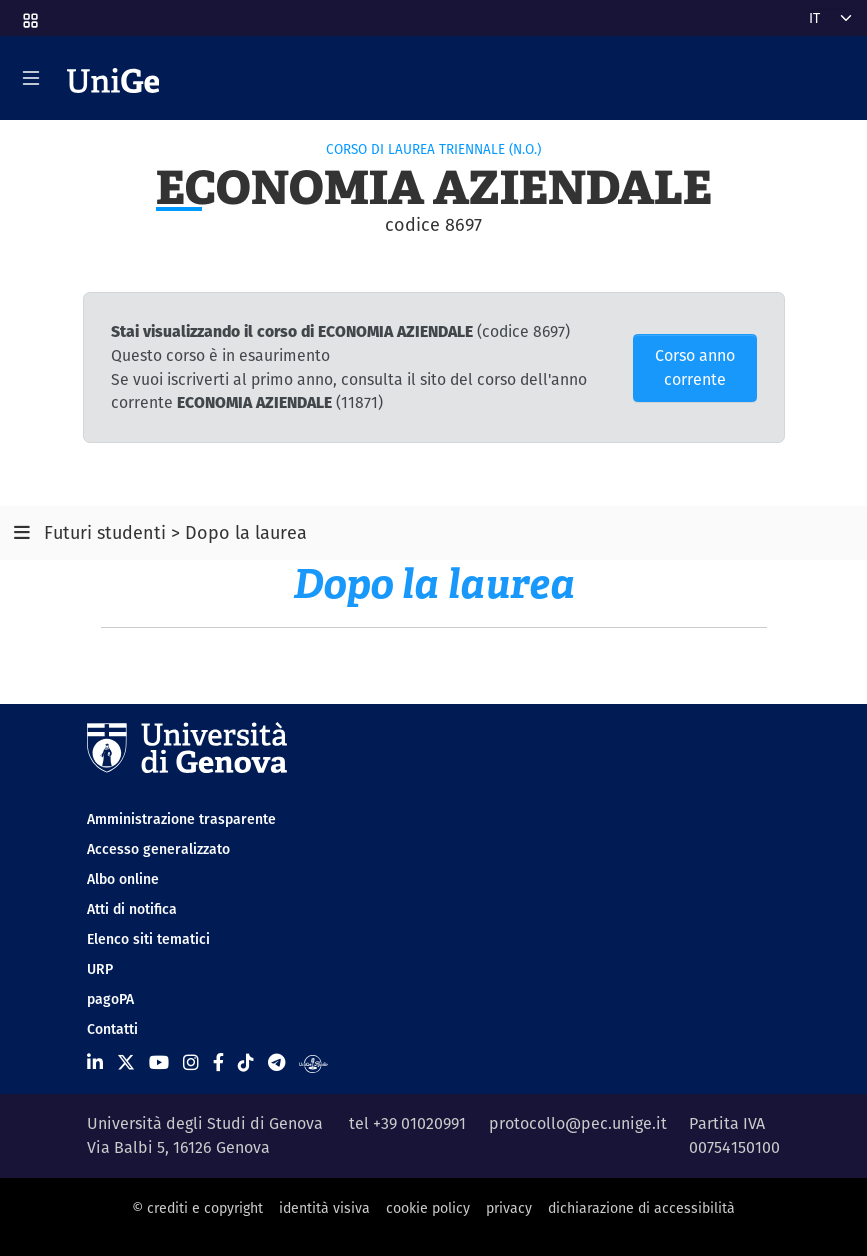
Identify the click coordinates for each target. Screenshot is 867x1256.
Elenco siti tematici (148, 939)
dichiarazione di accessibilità (641, 1208)
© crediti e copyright (197, 1208)
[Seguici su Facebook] (218, 1062)
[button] (29, 14)
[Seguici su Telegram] (276, 1062)
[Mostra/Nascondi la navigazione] (31, 78)
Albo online (123, 879)
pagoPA (110, 999)
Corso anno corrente (695, 367)
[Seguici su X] (126, 1062)
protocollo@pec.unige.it (578, 1123)
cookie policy (428, 1208)
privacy (509, 1208)
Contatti (112, 1029)
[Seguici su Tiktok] (246, 1062)
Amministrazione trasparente (181, 819)
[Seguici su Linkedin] (95, 1062)
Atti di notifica (132, 909)
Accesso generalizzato (158, 849)
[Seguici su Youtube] (159, 1062)
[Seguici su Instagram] (191, 1062)
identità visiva (324, 1208)
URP (100, 969)
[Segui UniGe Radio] (313, 1062)
